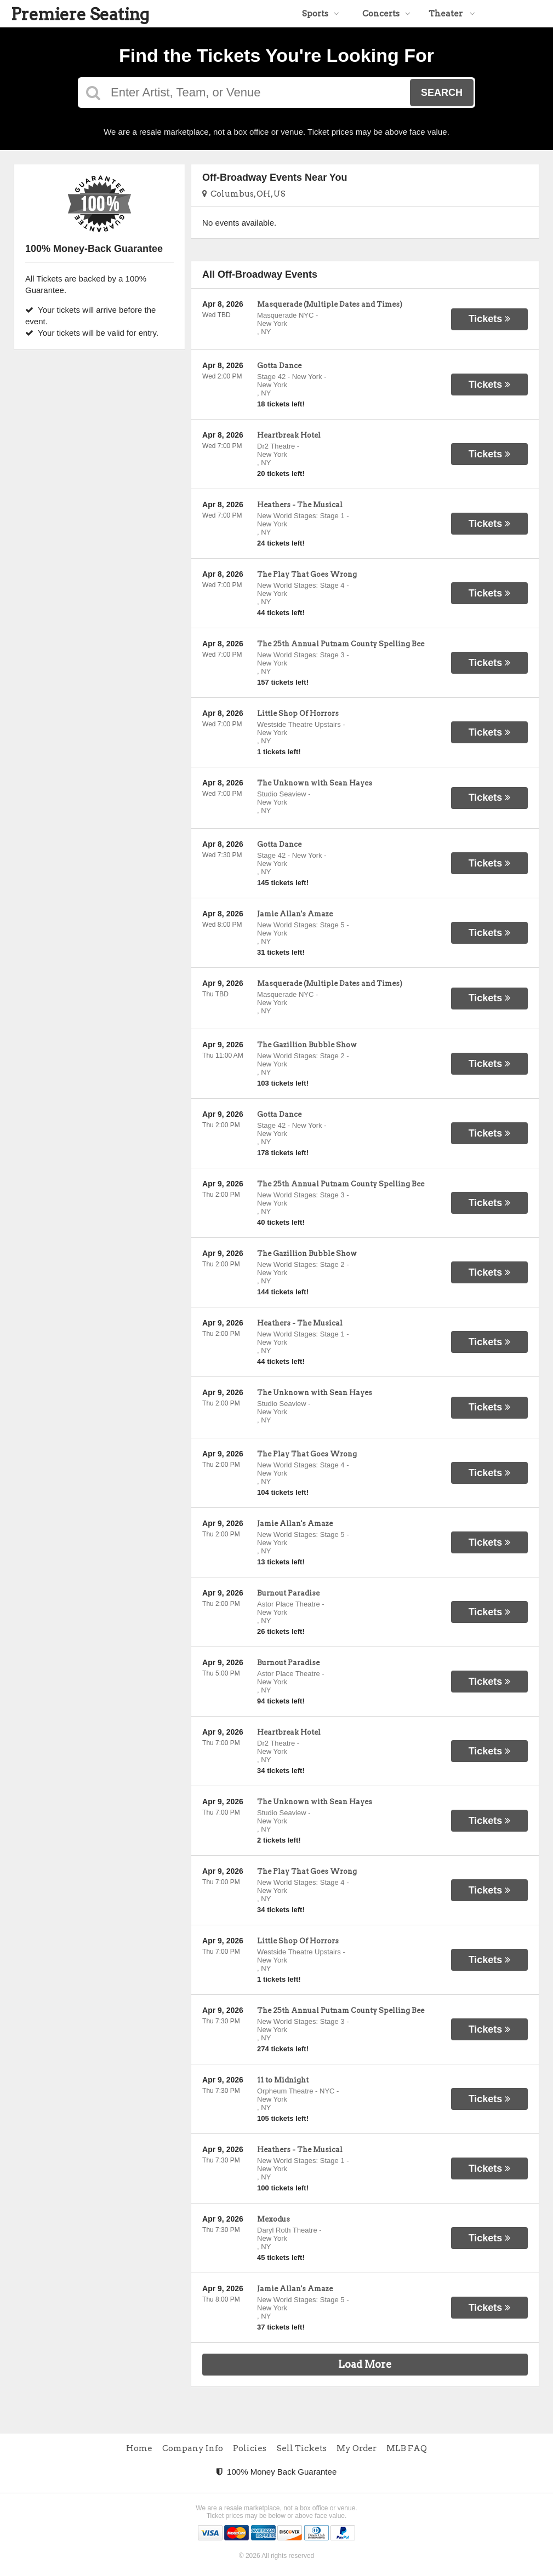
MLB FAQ (406, 2448)
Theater (452, 14)
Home (139, 2448)
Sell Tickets (302, 2448)
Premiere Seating (80, 14)
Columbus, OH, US (244, 194)
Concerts (386, 14)
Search (442, 92)
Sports (320, 14)
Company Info (192, 2448)
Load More (365, 2364)
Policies (249, 2448)
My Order (357, 2448)
